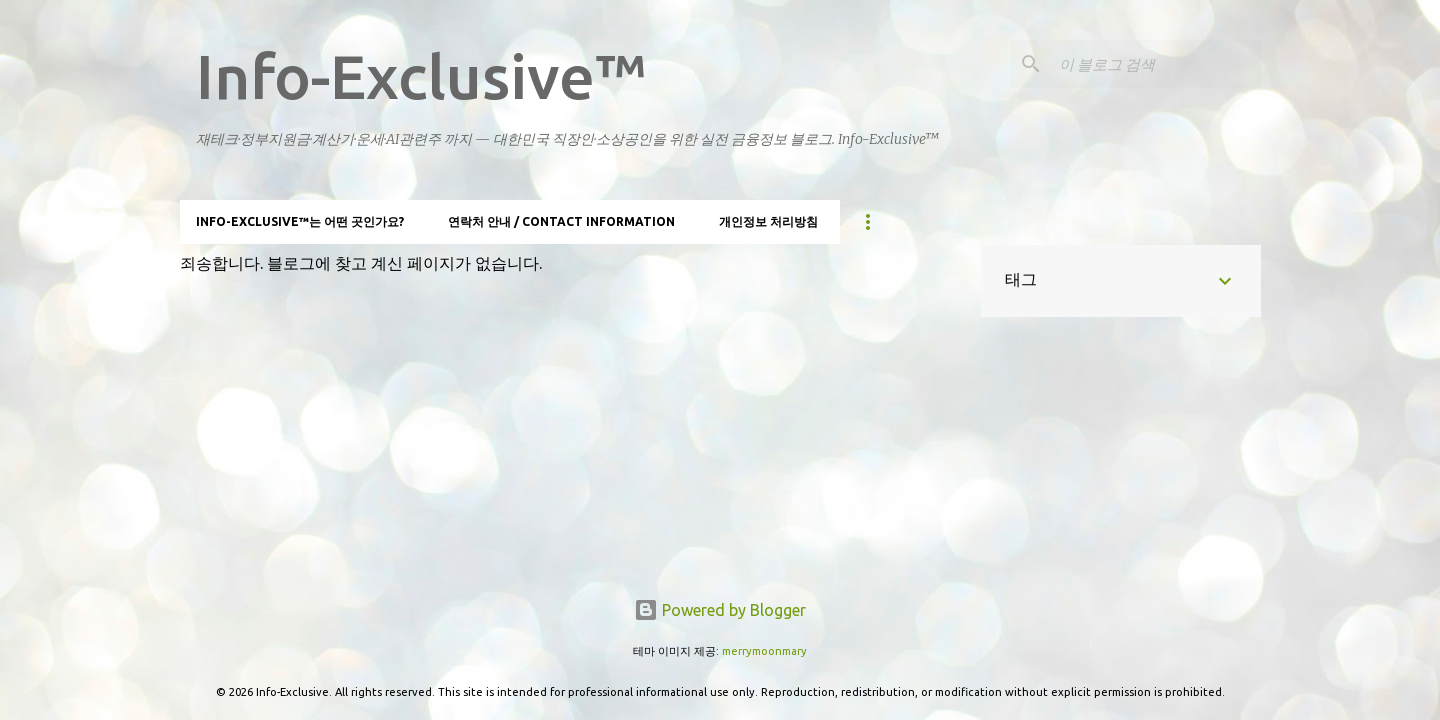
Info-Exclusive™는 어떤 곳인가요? (300, 221)
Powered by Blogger (720, 610)
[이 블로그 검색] (1156, 64)
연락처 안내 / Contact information (561, 221)
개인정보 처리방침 (768, 221)
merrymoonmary (764, 651)
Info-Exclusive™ (421, 76)
